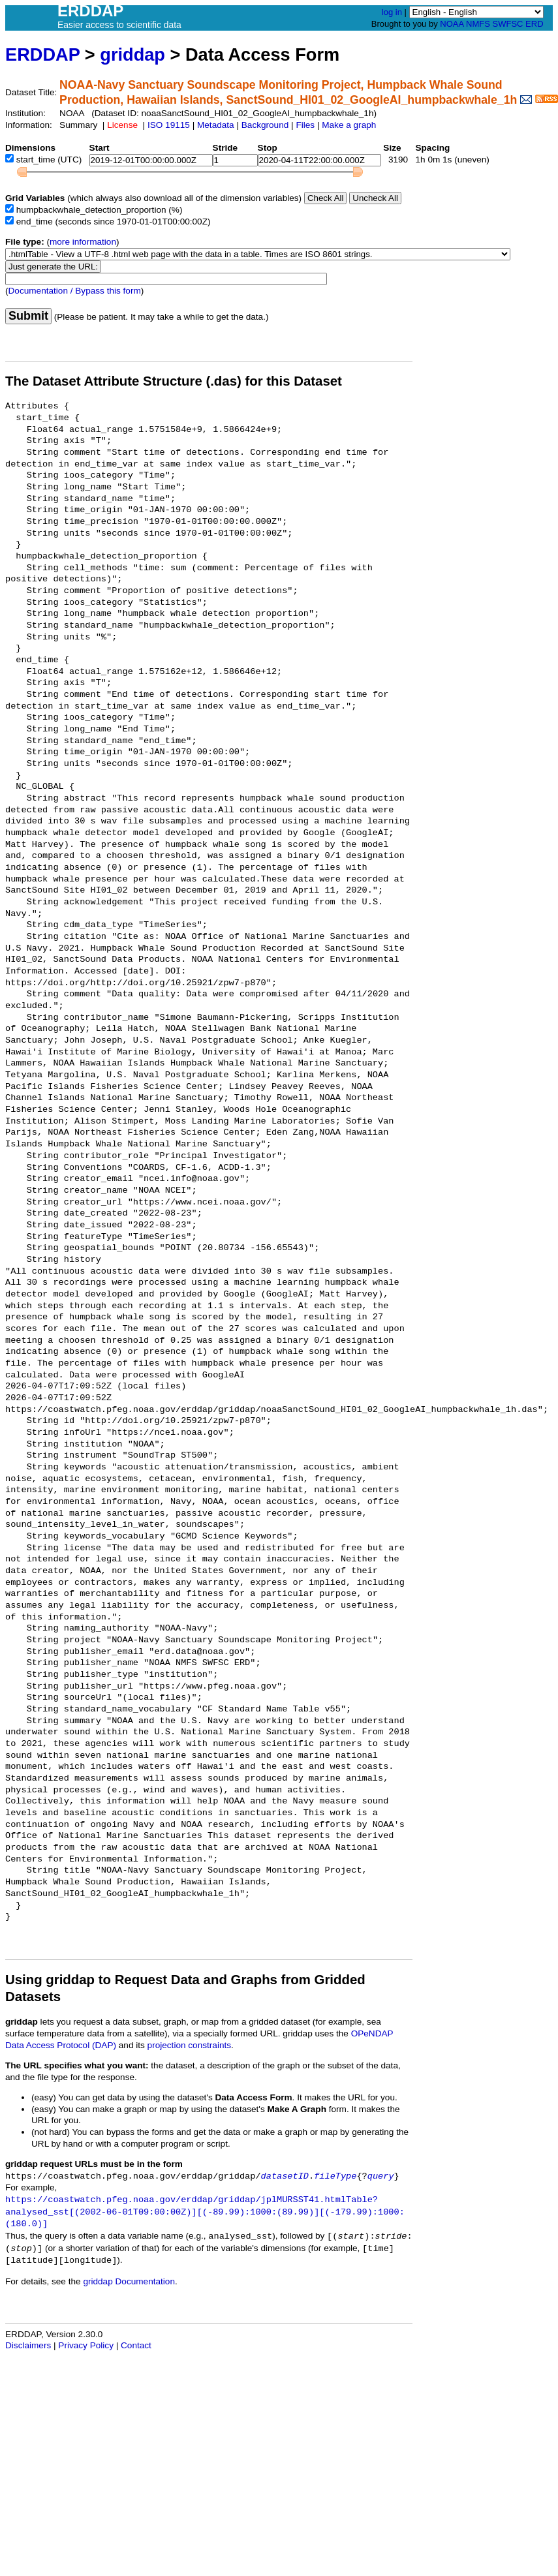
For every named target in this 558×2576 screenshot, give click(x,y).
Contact (136, 2345)
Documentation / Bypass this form (74, 291)
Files (305, 125)
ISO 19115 (168, 125)
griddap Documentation (129, 2281)
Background (265, 125)
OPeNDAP (372, 2033)
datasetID (285, 2176)
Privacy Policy (86, 2345)
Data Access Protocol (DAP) (60, 2045)
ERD (534, 24)
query (380, 2176)
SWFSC (508, 24)
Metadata (215, 125)
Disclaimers (28, 2345)
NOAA (451, 24)
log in (392, 12)
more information (83, 242)
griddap (132, 54)
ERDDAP (42, 54)
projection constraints (189, 2045)
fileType (335, 2176)
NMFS (478, 24)
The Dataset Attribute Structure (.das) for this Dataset (173, 381)
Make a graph (349, 125)
